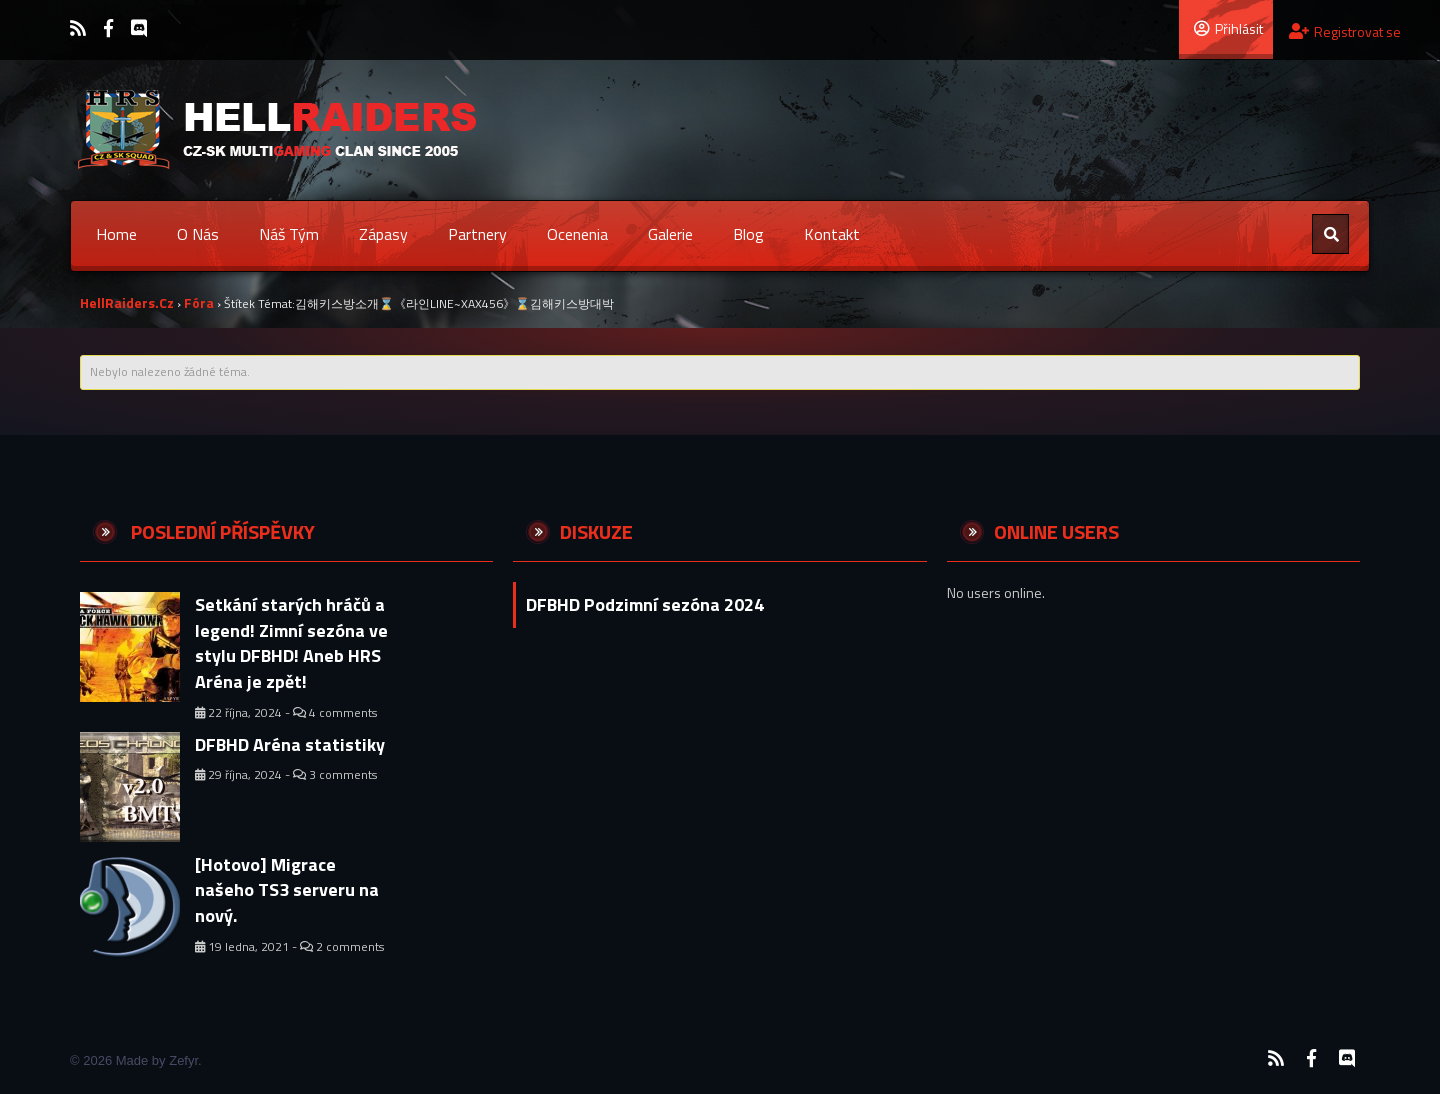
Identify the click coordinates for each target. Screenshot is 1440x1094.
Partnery (477, 234)
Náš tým (289, 234)
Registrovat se (1345, 31)
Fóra (199, 302)
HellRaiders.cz (127, 302)
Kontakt (832, 234)
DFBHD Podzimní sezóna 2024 (645, 604)
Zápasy (383, 234)
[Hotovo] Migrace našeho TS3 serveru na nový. (287, 890)
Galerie (670, 234)
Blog (748, 234)
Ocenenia (577, 234)
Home (116, 234)
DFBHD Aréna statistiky (290, 744)
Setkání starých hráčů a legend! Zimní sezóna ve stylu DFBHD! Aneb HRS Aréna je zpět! (291, 643)
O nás (198, 234)
